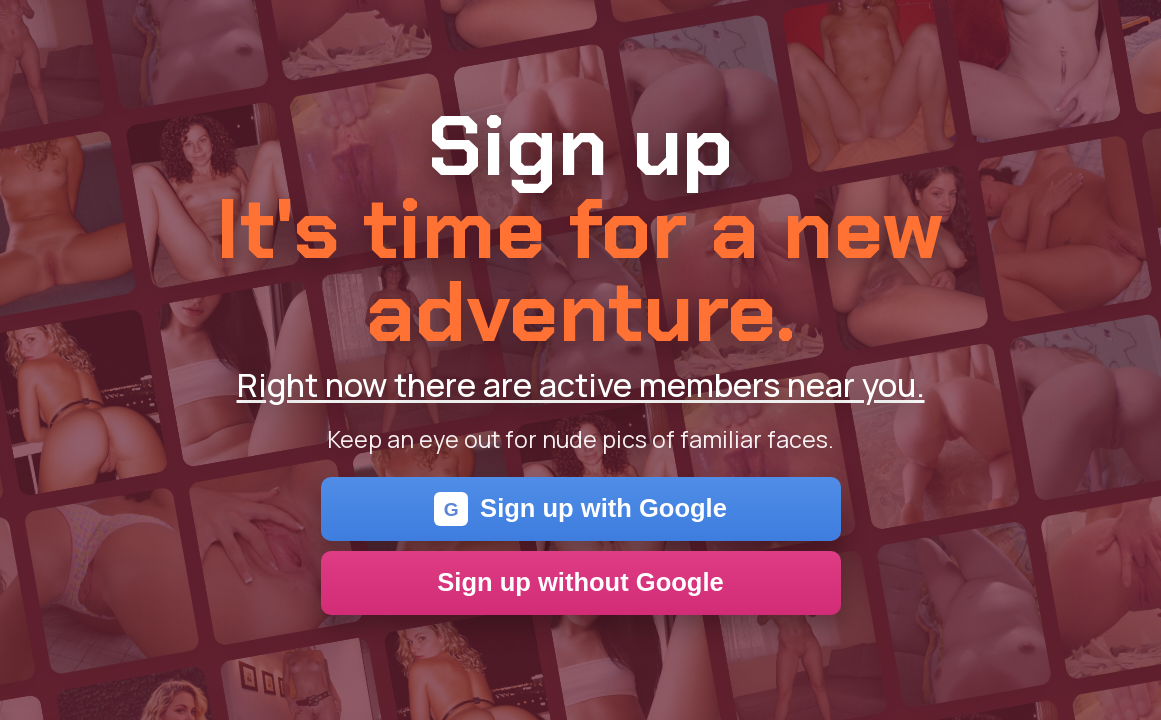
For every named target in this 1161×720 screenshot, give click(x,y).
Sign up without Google (580, 582)
